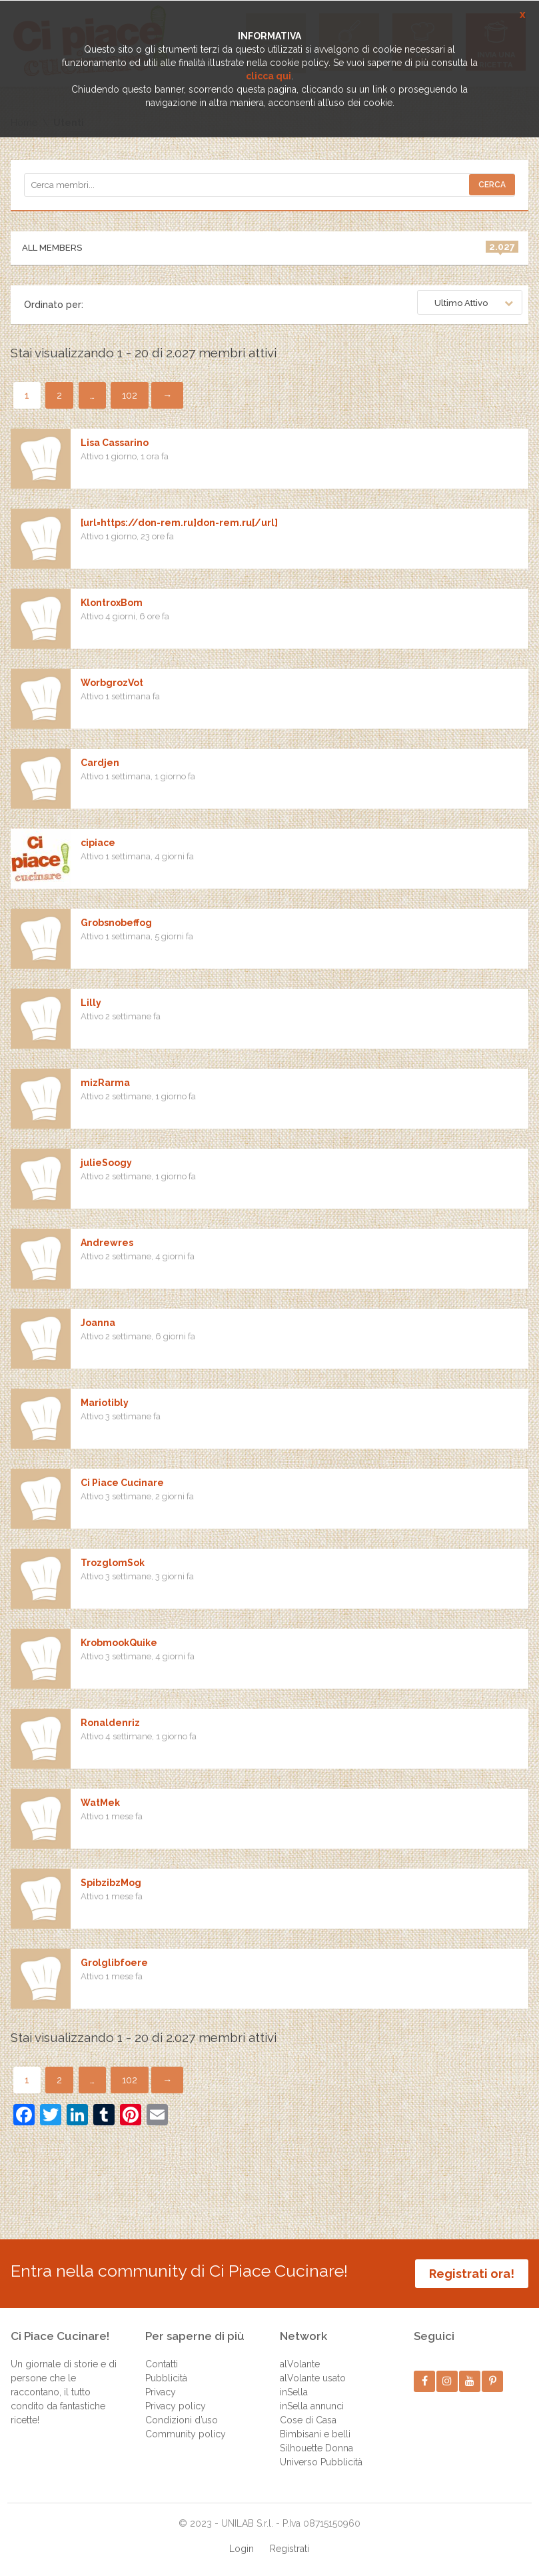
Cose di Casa (308, 2420)
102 (129, 395)
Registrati (289, 2548)
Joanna (98, 1322)
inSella (294, 2392)
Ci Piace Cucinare (122, 1482)
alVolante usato (313, 2378)
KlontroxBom (112, 602)
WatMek (100, 1802)
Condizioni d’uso (181, 2420)
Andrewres (107, 1242)
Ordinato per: (53, 304)
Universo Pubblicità (321, 2462)
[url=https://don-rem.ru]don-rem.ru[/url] (179, 522)
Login (241, 2548)
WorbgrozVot (112, 682)
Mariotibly (105, 1402)
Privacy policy (175, 2406)
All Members (270, 247)
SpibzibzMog (111, 1882)
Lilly (91, 1002)
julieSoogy (106, 1162)
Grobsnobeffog (116, 922)
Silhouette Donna (316, 2448)
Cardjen (100, 762)
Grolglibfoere (114, 1962)
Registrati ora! (471, 2274)
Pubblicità (166, 2378)
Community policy (185, 2434)
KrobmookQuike (119, 1642)
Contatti (161, 2364)
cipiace (98, 842)
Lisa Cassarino (115, 442)
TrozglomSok (113, 1562)
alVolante (300, 2364)
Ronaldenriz (110, 1722)
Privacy (160, 2392)
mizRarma (105, 1082)
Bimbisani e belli (315, 2434)
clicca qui (268, 76)
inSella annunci (312, 2406)
